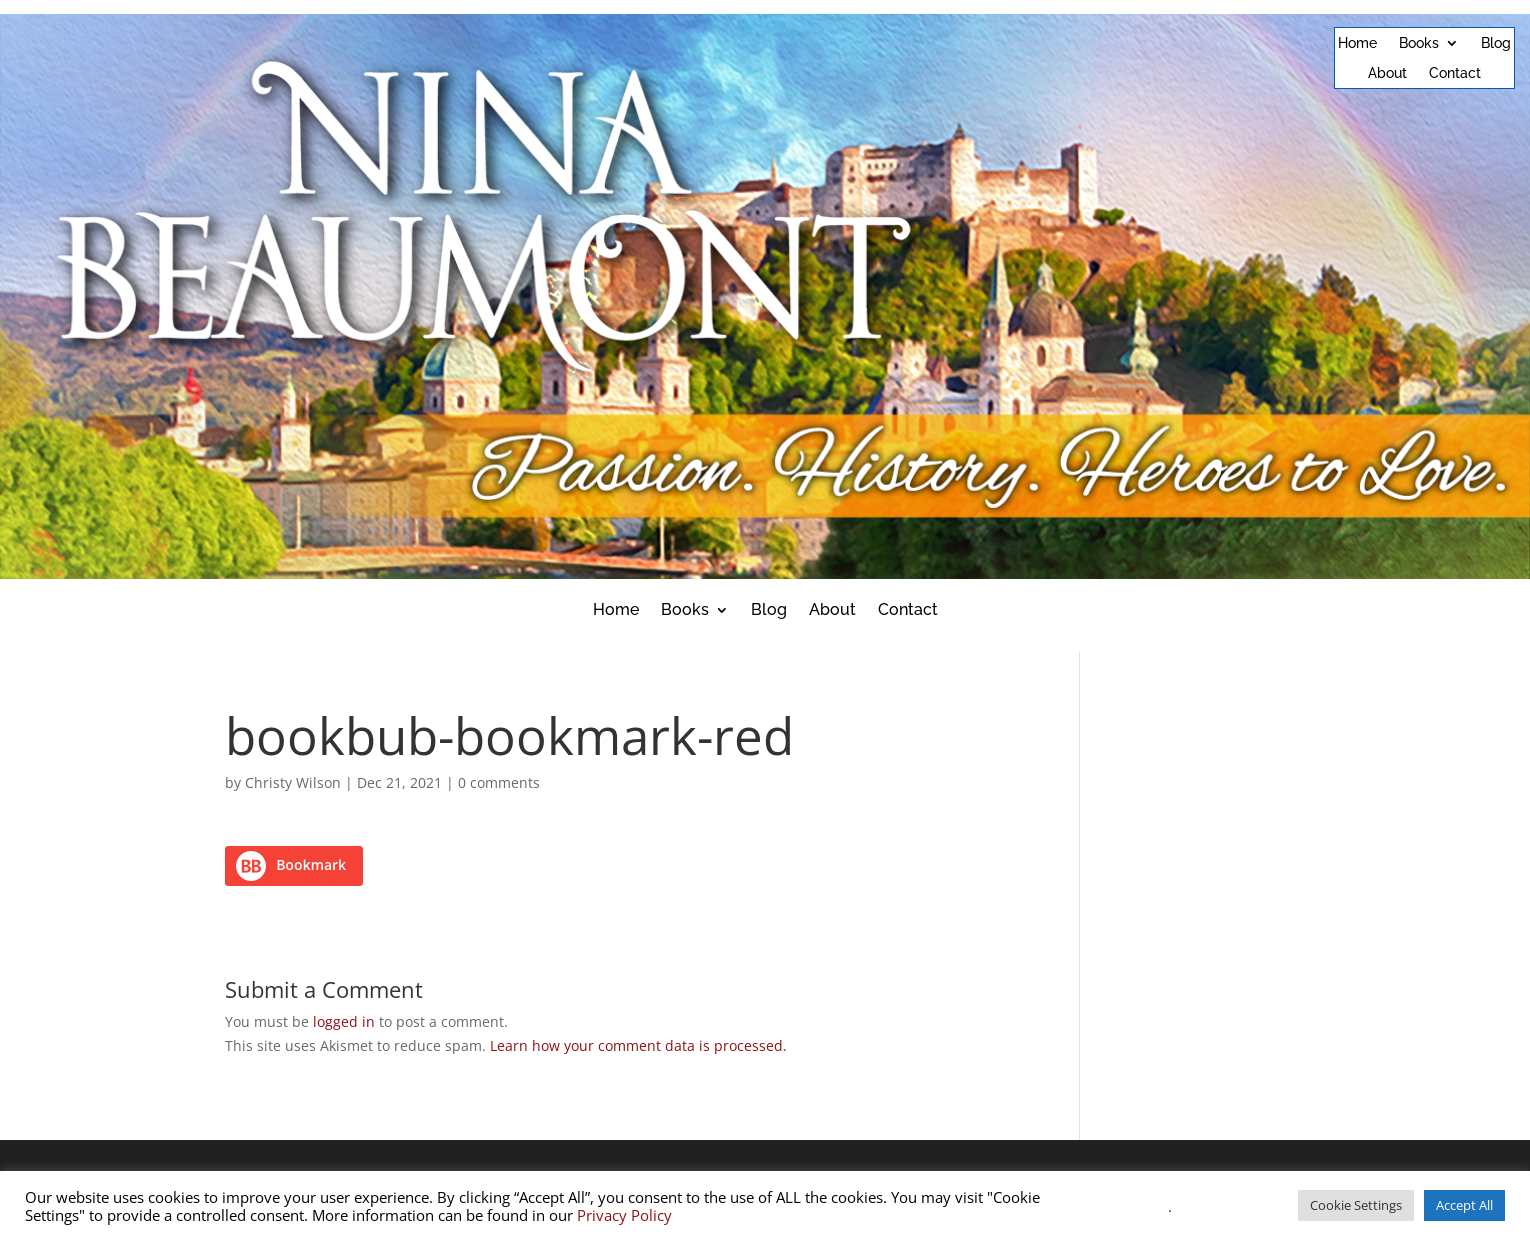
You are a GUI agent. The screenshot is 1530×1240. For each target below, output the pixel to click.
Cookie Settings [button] (1356, 1205)
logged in (344, 1021)
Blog (1496, 43)
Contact (1455, 73)
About (1387, 73)
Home (1357, 43)
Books (1419, 43)
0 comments (499, 782)
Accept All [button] (1464, 1205)
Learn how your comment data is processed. (638, 1045)
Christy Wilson (293, 782)
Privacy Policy (624, 1215)
